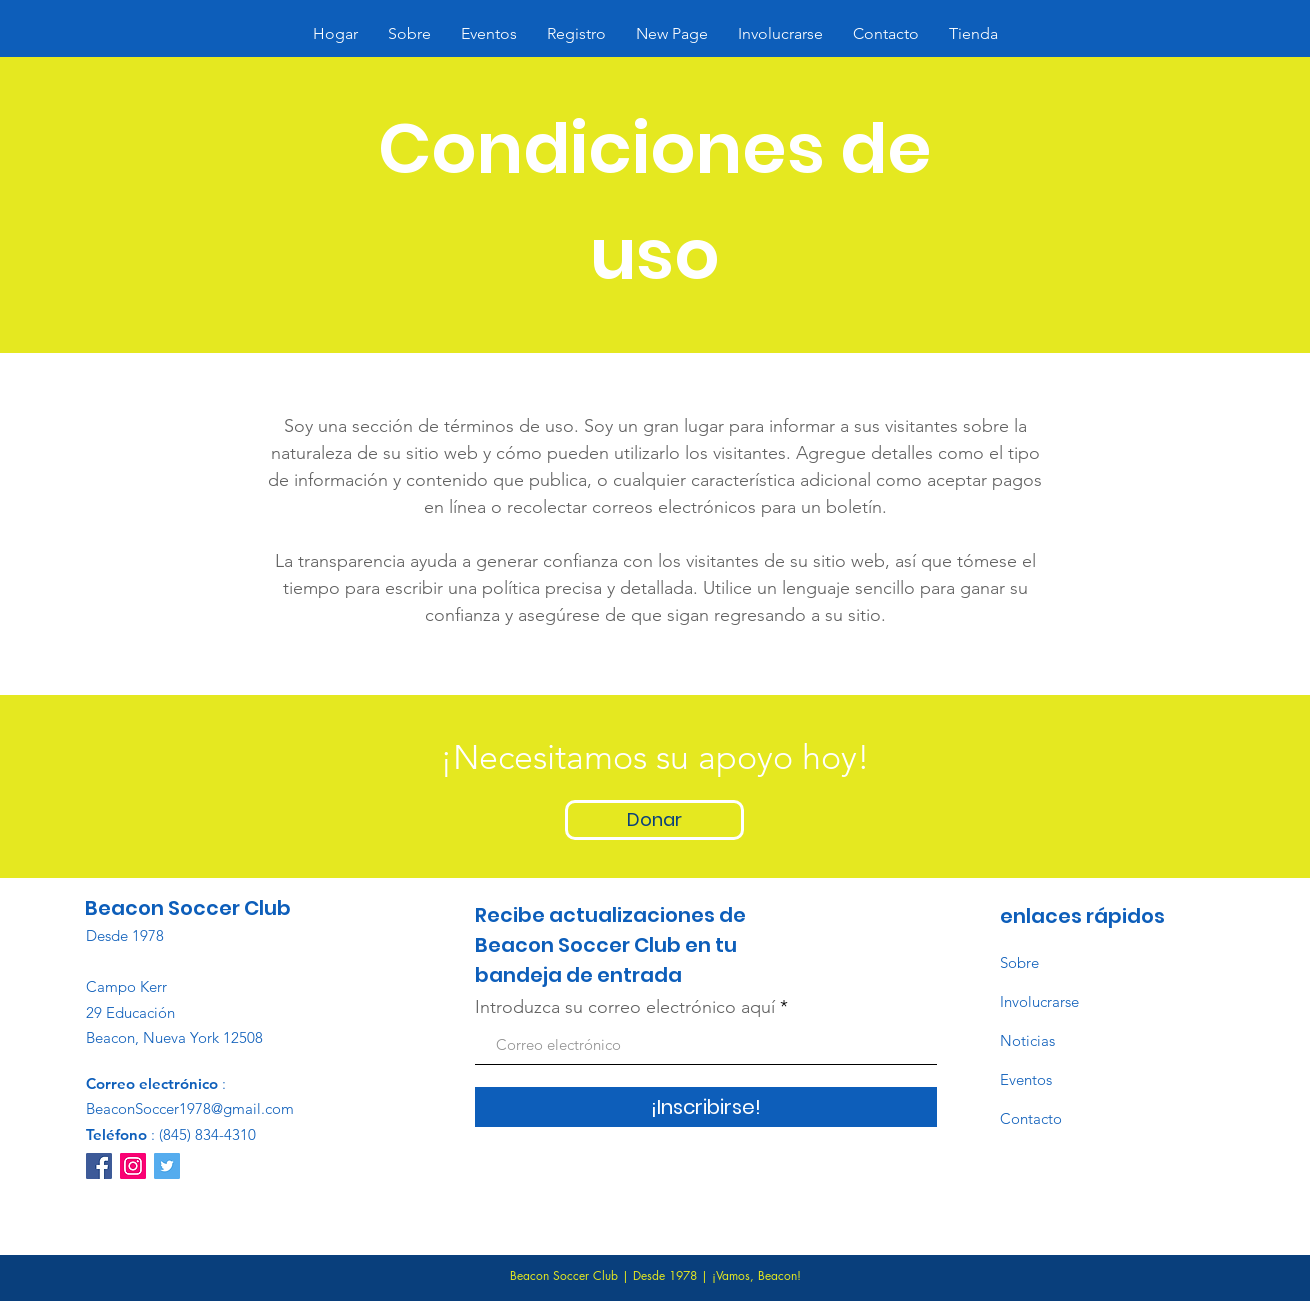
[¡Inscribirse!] (706, 1107)
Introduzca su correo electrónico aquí (625, 1007)
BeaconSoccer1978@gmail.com (190, 1108)
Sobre (1019, 962)
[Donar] (654, 820)
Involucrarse (1039, 1001)
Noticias (1027, 1040)
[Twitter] (167, 1166)
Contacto (1031, 1118)
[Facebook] (99, 1166)
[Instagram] (133, 1166)
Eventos (1026, 1079)
